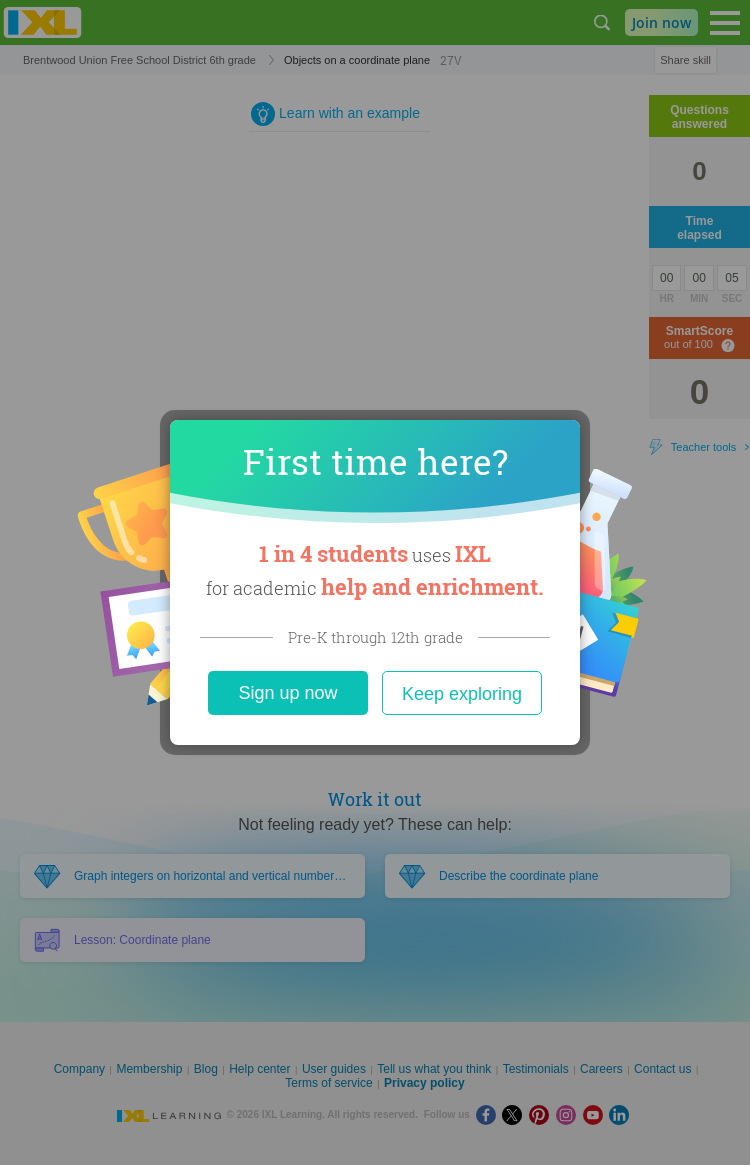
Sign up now (287, 693)
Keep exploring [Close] (462, 694)
